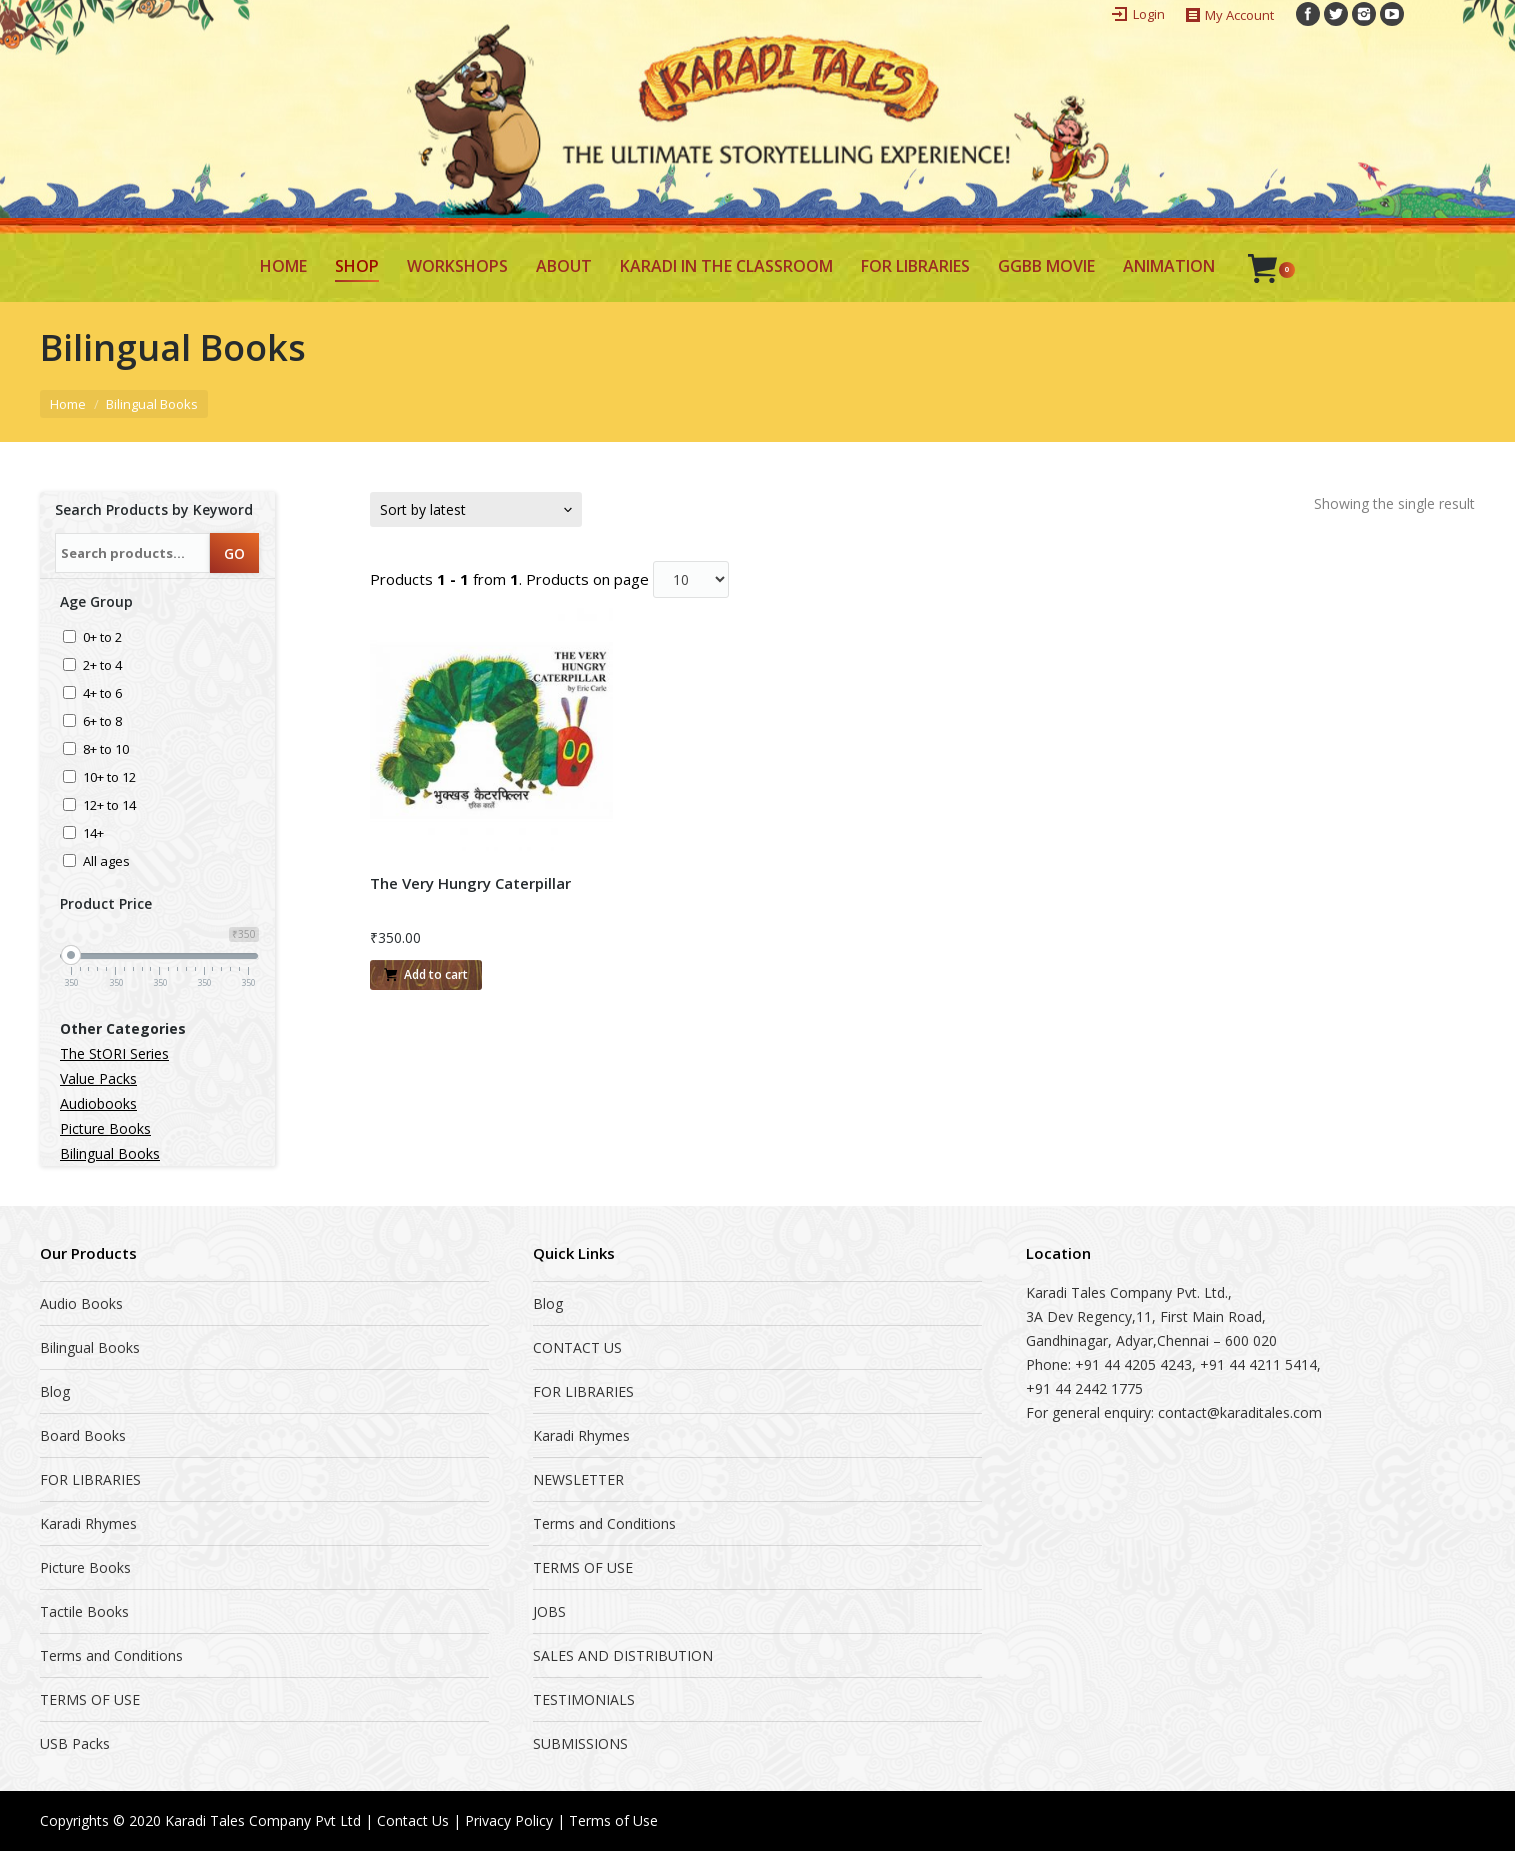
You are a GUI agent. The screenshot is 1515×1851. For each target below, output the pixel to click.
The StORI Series (114, 1053)
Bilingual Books (110, 1153)
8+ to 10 (106, 750)
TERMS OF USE (90, 1699)
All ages (106, 862)
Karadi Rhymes (88, 1523)
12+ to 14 (109, 806)
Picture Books (105, 1128)
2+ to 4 (102, 666)
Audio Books (81, 1303)
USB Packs (75, 1743)
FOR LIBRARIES (90, 1479)
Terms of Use (613, 1820)
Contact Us (413, 1820)
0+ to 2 (102, 638)
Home (68, 404)
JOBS (549, 1611)
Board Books (83, 1435)
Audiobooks (98, 1103)
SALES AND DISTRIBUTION (623, 1655)
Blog (55, 1391)
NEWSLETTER (578, 1479)
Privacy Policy (509, 1820)
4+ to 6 (102, 694)
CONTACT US (577, 1347)
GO (234, 553)
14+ (93, 834)
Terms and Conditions (111, 1655)
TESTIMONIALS (584, 1699)
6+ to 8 (102, 722)
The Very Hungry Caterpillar (470, 883)
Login (1149, 14)
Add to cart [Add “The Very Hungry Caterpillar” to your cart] (436, 974)
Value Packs (98, 1078)
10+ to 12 (109, 778)
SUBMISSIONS (580, 1743)
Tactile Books (84, 1611)
